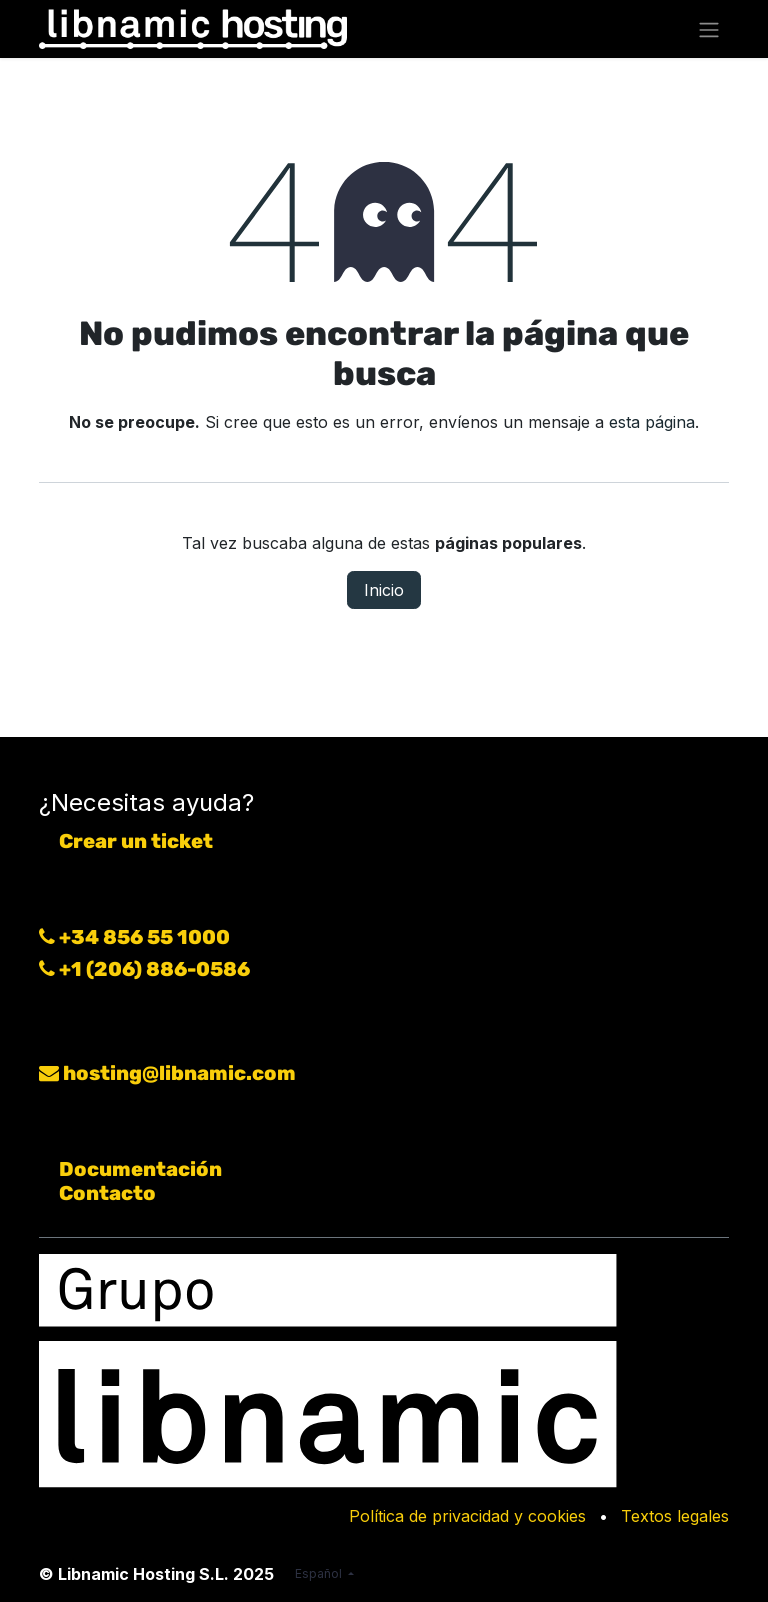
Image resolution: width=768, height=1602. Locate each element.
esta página (652, 422)
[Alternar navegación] (709, 29)
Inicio (384, 590)
